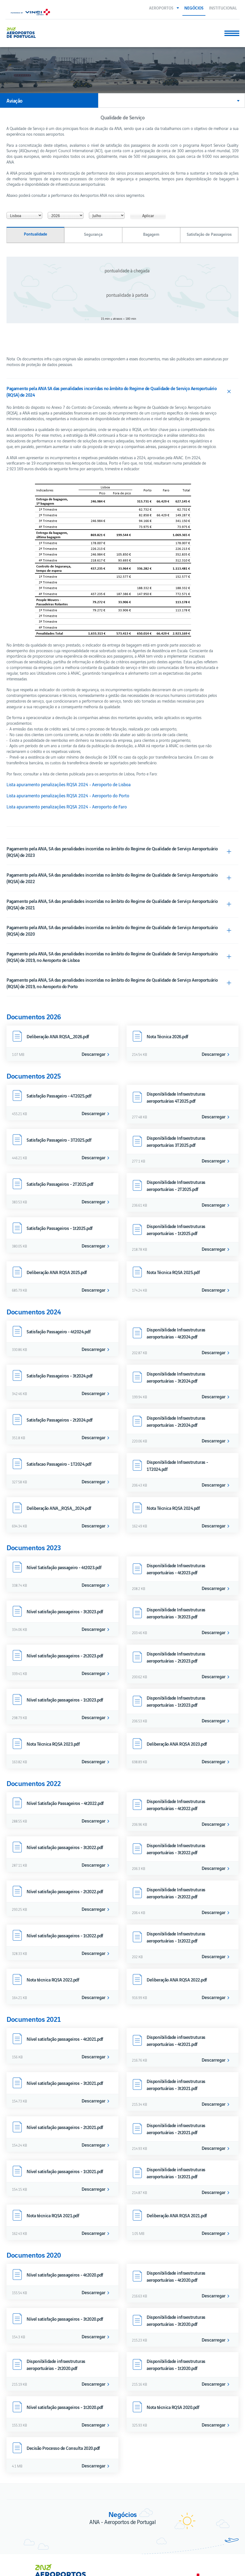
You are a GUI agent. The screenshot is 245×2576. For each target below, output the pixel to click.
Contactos (18, 2516)
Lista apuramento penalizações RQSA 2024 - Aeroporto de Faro (67, 709)
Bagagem (151, 137)
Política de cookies (25, 2555)
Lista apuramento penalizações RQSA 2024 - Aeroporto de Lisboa (69, 687)
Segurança (93, 137)
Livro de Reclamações (28, 2545)
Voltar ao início (218, 2568)
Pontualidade (35, 137)
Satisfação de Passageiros (209, 137)
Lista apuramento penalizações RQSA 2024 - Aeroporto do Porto (68, 698)
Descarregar (93, 957)
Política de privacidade (29, 2525)
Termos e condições (27, 2535)
